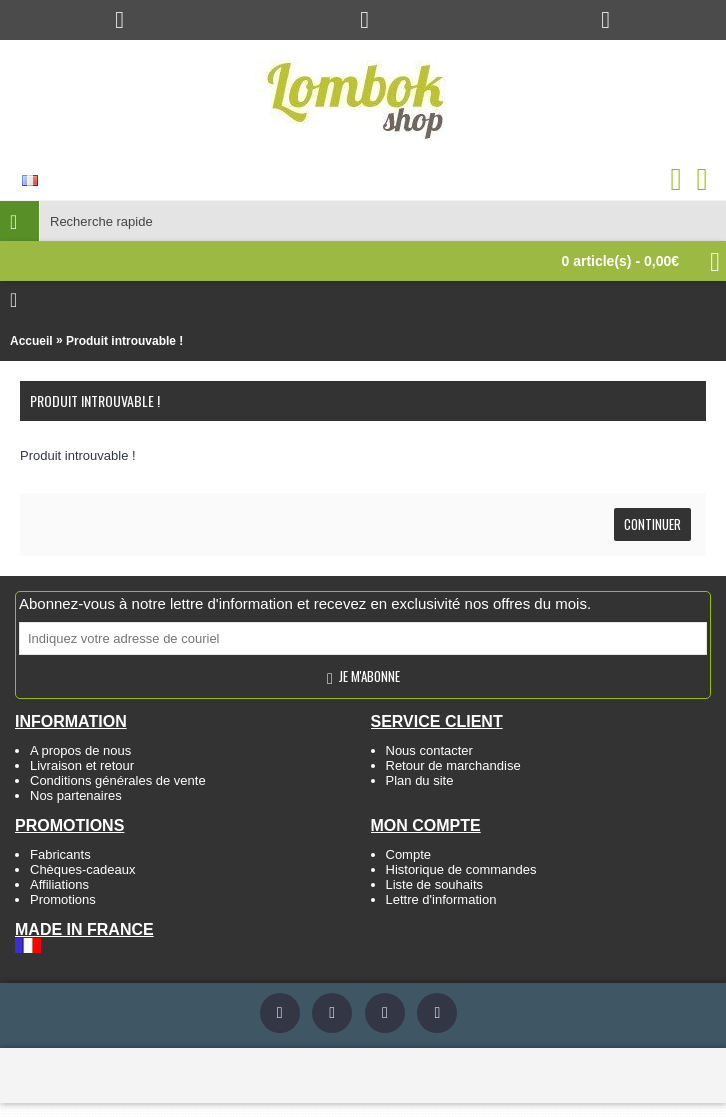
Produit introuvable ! (124, 341)
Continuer (652, 524)
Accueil (31, 341)
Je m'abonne (363, 677)
